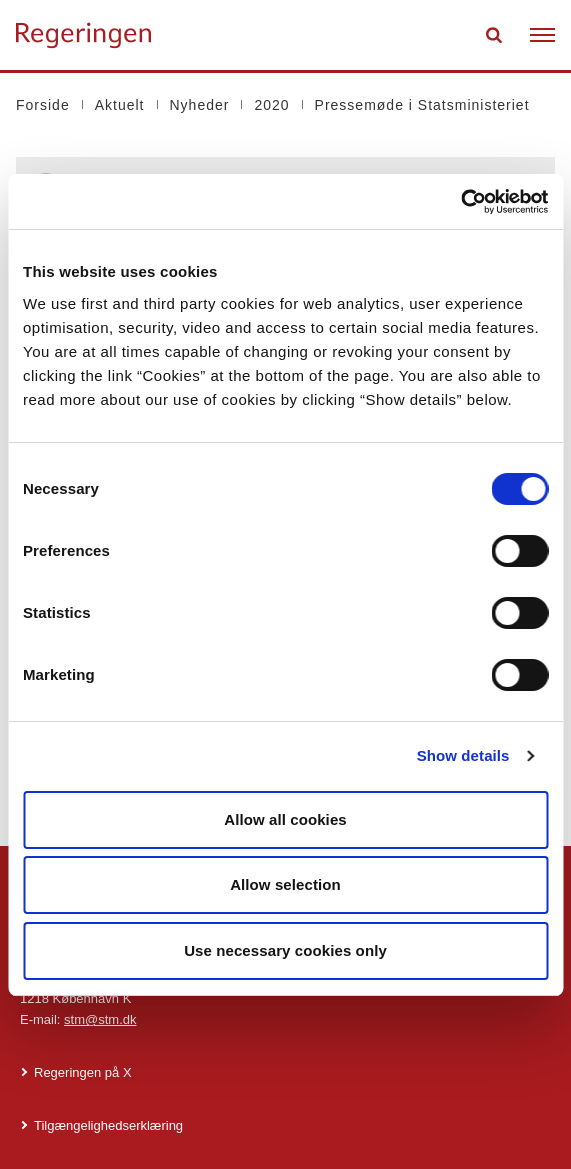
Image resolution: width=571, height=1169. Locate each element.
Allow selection (285, 884)
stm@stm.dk (100, 1019)
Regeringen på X (83, 1072)
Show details (463, 755)
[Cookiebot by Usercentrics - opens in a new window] (460, 202)
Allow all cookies (285, 819)
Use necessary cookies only (285, 950)
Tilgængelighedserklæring (108, 1125)
